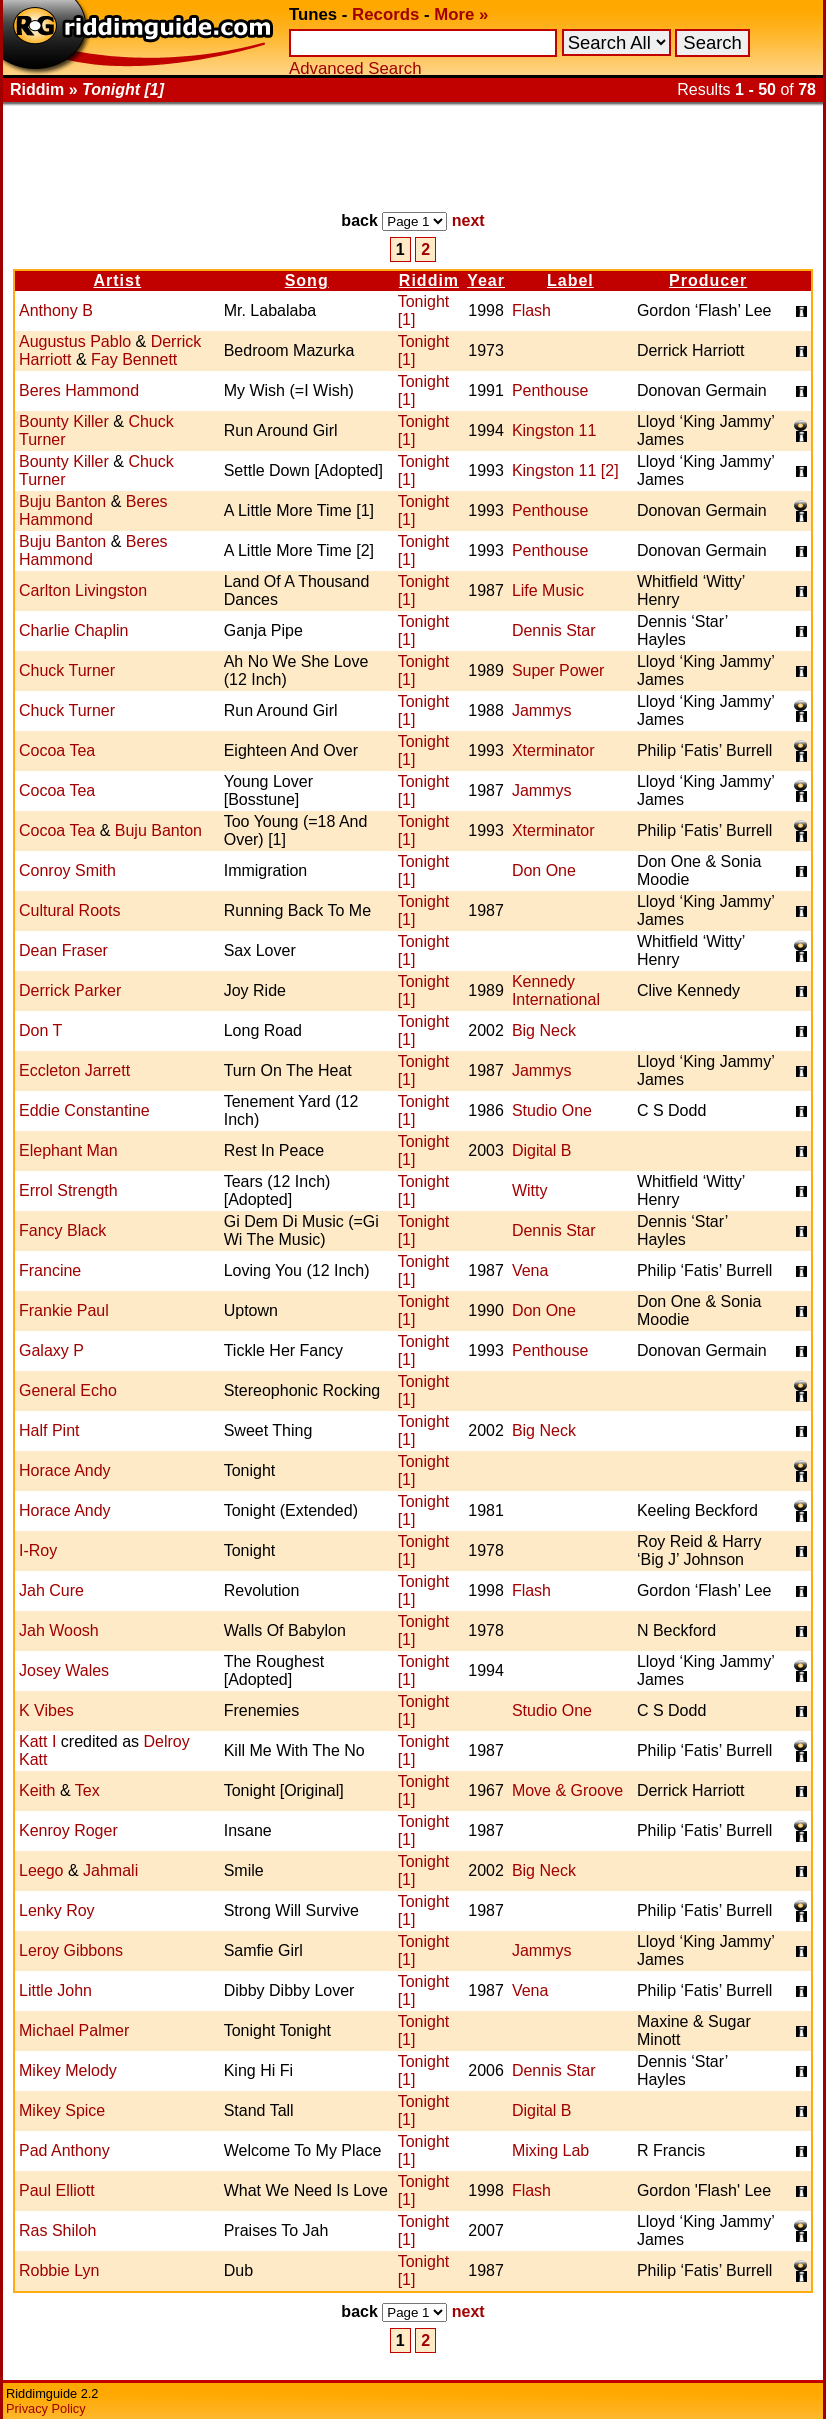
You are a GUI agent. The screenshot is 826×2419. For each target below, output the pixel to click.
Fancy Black (62, 1230)
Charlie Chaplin (73, 630)
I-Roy (38, 1550)
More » (461, 14)
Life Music (548, 590)
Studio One (552, 1110)
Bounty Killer (64, 421)
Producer (708, 280)
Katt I (37, 1741)
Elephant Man (68, 1150)
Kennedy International (556, 990)
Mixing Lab (550, 2150)
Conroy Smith (67, 870)
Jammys (542, 710)
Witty (530, 1190)
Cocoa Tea (57, 750)
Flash (531, 310)
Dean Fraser (63, 950)
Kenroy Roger (68, 1830)
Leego (41, 1870)
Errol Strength (68, 1190)
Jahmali (110, 1870)
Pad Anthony (64, 2150)
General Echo (68, 1390)
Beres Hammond (79, 390)
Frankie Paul (64, 1310)
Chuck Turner (67, 670)
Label (570, 280)
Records (385, 14)
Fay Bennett (134, 359)
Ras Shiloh (57, 2230)
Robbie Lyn (59, 2270)
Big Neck (544, 1030)
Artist (117, 280)
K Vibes (46, 1710)
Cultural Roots (69, 910)
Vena (530, 1270)
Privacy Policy (46, 2408)
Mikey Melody (68, 2070)
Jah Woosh (59, 1630)
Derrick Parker (70, 990)
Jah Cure (51, 1590)
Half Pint (49, 1430)
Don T (40, 1030)
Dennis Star (554, 630)
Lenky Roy (57, 1910)
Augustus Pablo (75, 341)
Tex (87, 1790)
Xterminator (553, 750)
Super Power (558, 670)
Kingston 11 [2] (565, 470)
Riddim (429, 280)
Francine (50, 1270)
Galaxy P (51, 1350)
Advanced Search (355, 68)
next (468, 220)
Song (307, 280)
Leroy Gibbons (71, 1950)
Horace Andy (65, 1470)
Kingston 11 (554, 430)
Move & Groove (567, 1790)
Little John (55, 1990)
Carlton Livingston (83, 590)
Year (486, 280)
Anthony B (56, 310)
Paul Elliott (57, 2190)
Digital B (542, 1150)
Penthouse (550, 390)
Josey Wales (64, 1670)
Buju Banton (62, 501)
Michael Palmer (74, 2030)
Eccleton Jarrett (74, 1070)
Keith (37, 1790)
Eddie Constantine (84, 1110)
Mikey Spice (62, 2110)
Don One (544, 870)
